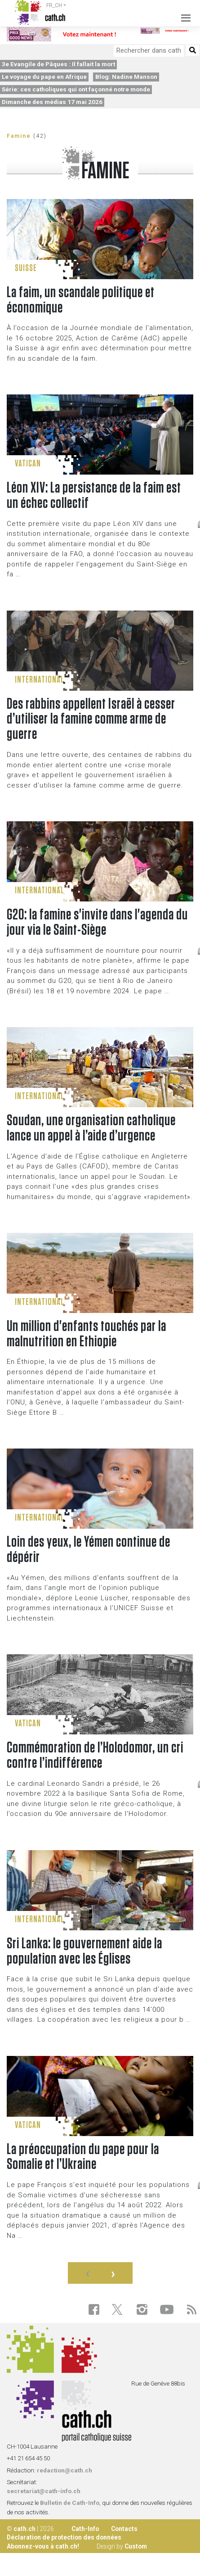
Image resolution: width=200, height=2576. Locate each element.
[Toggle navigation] (183, 12)
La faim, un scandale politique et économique (81, 300)
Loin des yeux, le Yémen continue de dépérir (88, 1550)
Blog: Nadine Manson (126, 76)
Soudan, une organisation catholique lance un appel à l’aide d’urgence (91, 1128)
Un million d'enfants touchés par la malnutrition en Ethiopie (86, 1334)
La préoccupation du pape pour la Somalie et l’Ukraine (83, 2157)
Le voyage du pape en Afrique (44, 76)
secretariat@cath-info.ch (43, 2491)
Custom (135, 2546)
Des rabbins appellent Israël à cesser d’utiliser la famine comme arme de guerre (91, 719)
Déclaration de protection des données (64, 2537)
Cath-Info (85, 2528)
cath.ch (24, 2528)
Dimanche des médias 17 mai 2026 (52, 101)
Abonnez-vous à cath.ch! (43, 2546)
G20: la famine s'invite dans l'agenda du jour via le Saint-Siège (97, 922)
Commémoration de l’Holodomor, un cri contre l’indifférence (95, 1755)
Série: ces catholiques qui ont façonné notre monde (76, 89)
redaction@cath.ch (64, 2470)
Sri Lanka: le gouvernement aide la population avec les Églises (84, 1951)
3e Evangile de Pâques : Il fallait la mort (58, 64)
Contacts (124, 2528)
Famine (19, 136)
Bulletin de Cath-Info (69, 2502)
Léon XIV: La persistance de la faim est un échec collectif (94, 495)
